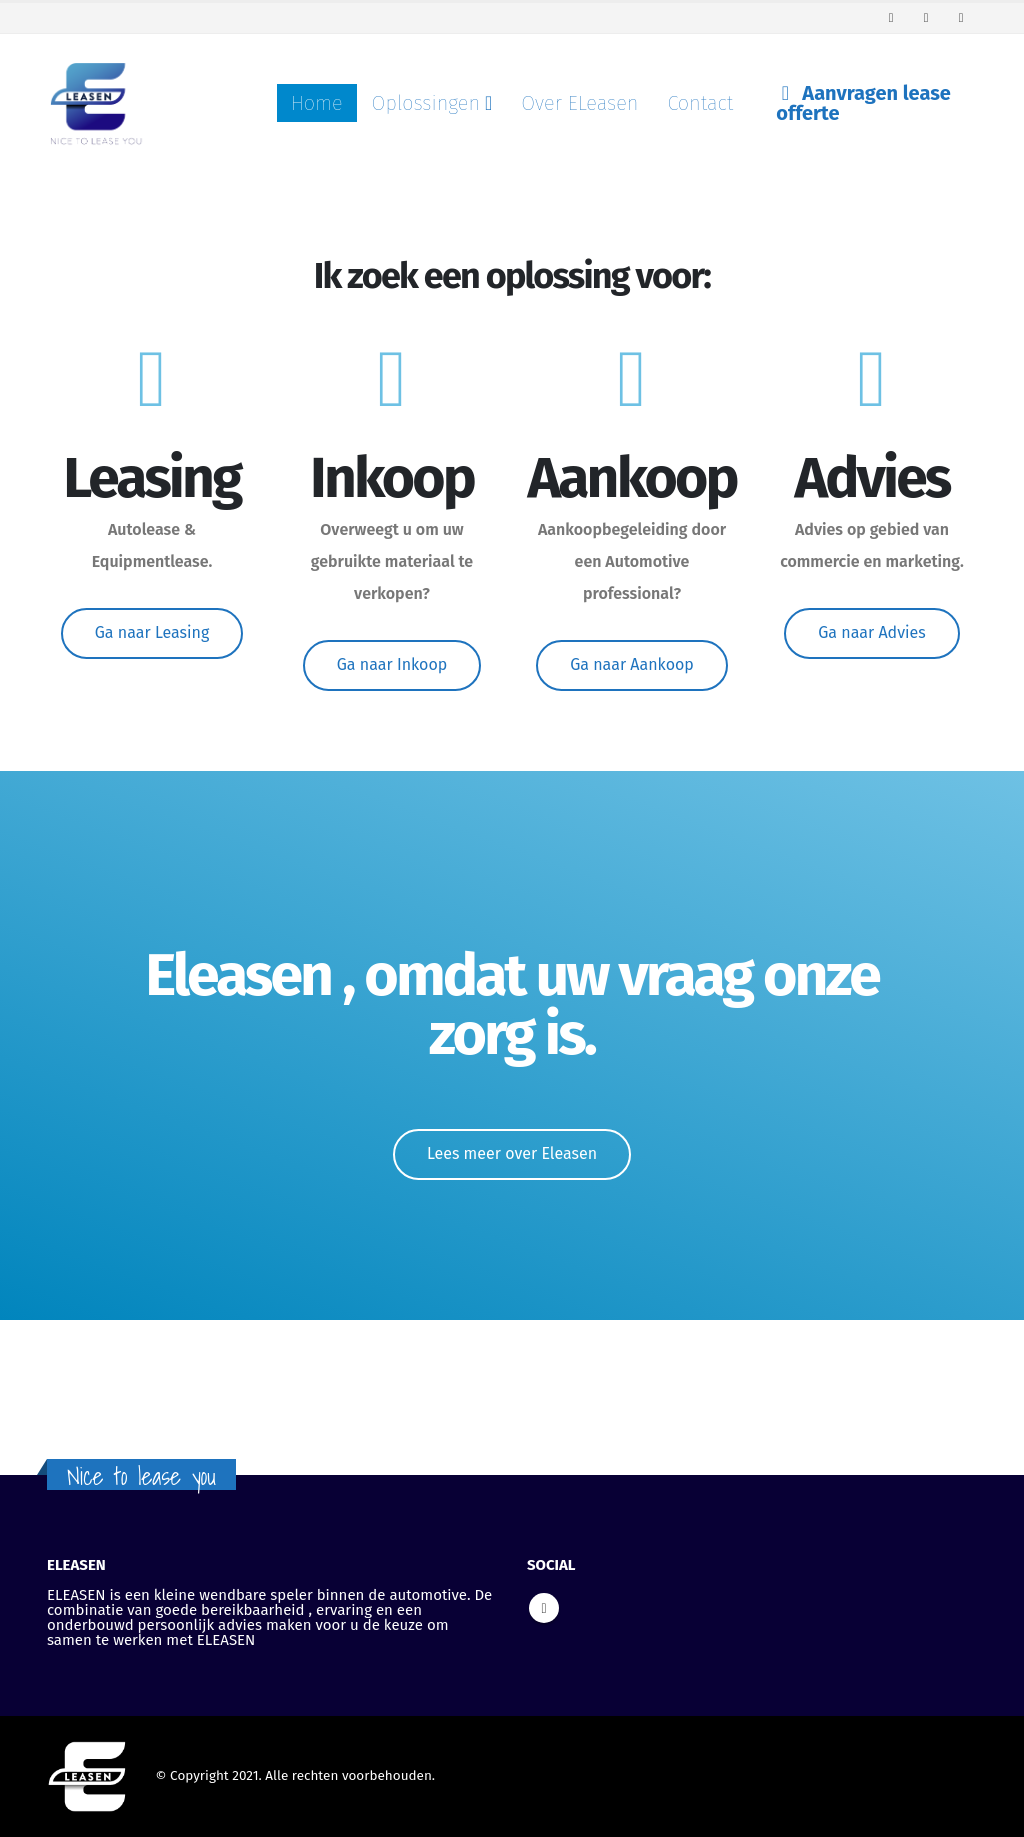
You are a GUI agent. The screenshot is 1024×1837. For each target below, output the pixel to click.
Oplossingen (426, 103)
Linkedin (544, 1608)
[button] (152, 633)
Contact (700, 103)
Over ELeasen (579, 103)
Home (317, 103)
